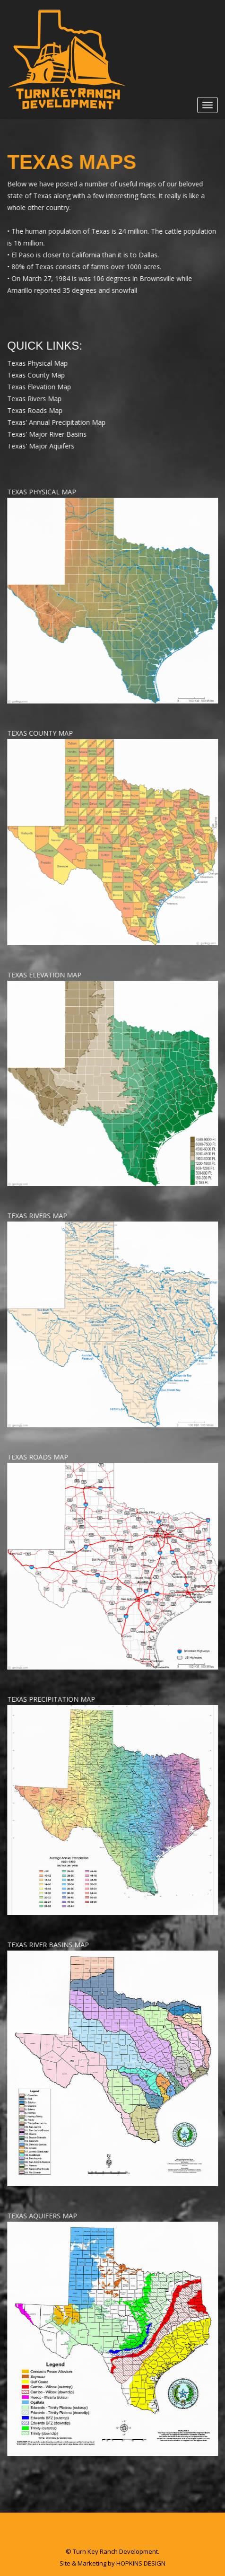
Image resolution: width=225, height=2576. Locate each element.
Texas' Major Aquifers (41, 445)
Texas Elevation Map (39, 386)
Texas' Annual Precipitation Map (57, 422)
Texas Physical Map (38, 363)
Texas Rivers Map (35, 398)
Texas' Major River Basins (47, 434)
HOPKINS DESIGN (140, 2563)
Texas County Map (36, 374)
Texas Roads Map (35, 410)
